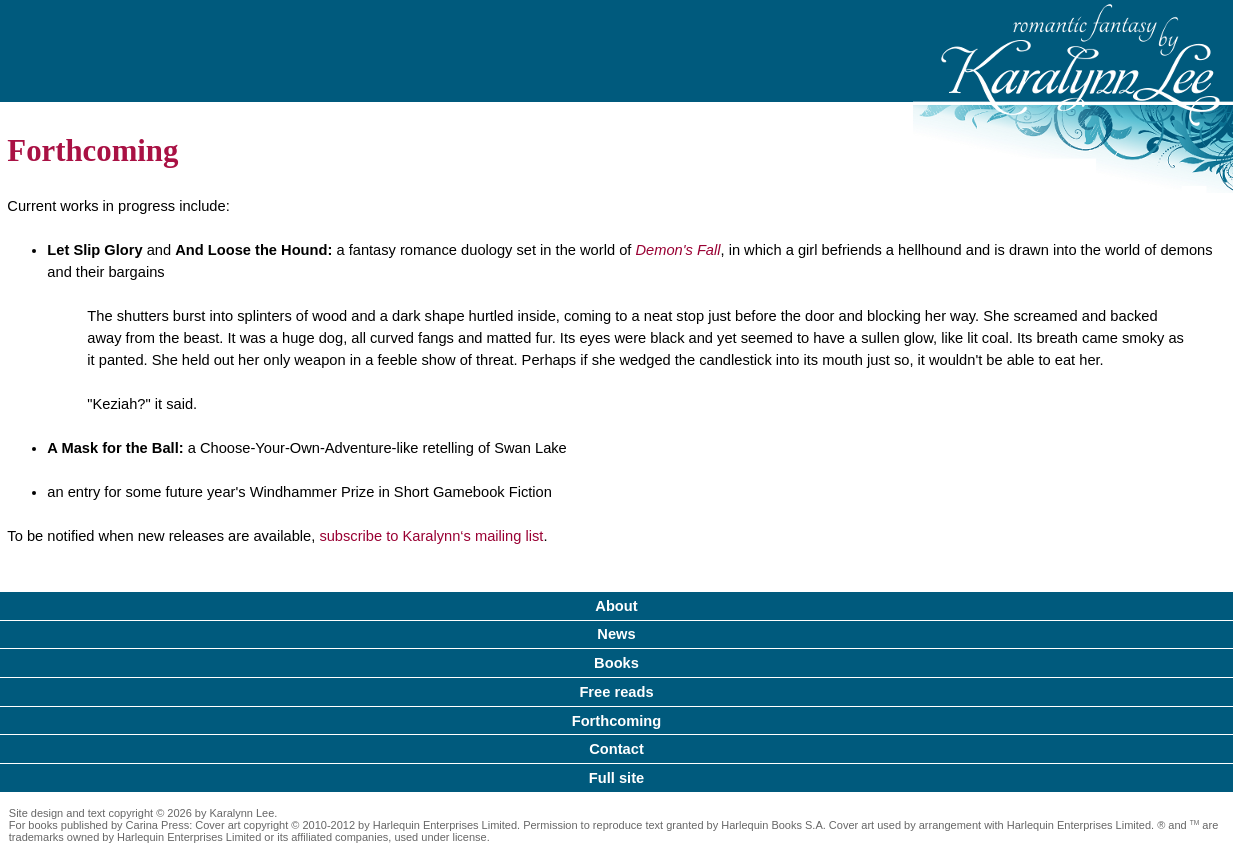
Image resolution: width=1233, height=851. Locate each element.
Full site (616, 778)
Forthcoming (617, 721)
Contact (616, 749)
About (616, 606)
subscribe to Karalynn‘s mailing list (431, 536)
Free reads (616, 692)
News (616, 634)
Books (616, 663)
